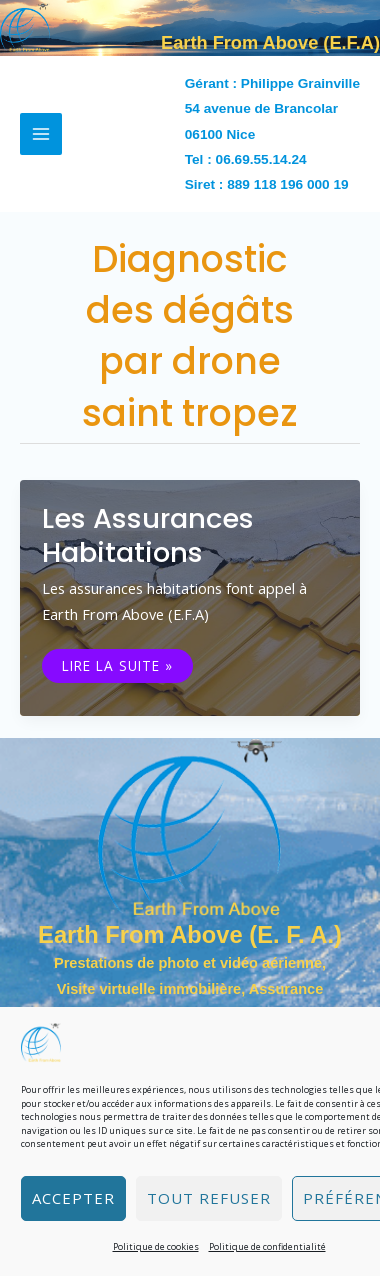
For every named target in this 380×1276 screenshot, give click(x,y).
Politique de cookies (156, 1246)
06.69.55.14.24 (261, 159)
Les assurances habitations (148, 535)
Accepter (73, 1198)
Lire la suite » (117, 666)
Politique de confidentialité (267, 1246)
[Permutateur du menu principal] (41, 134)
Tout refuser (209, 1198)
